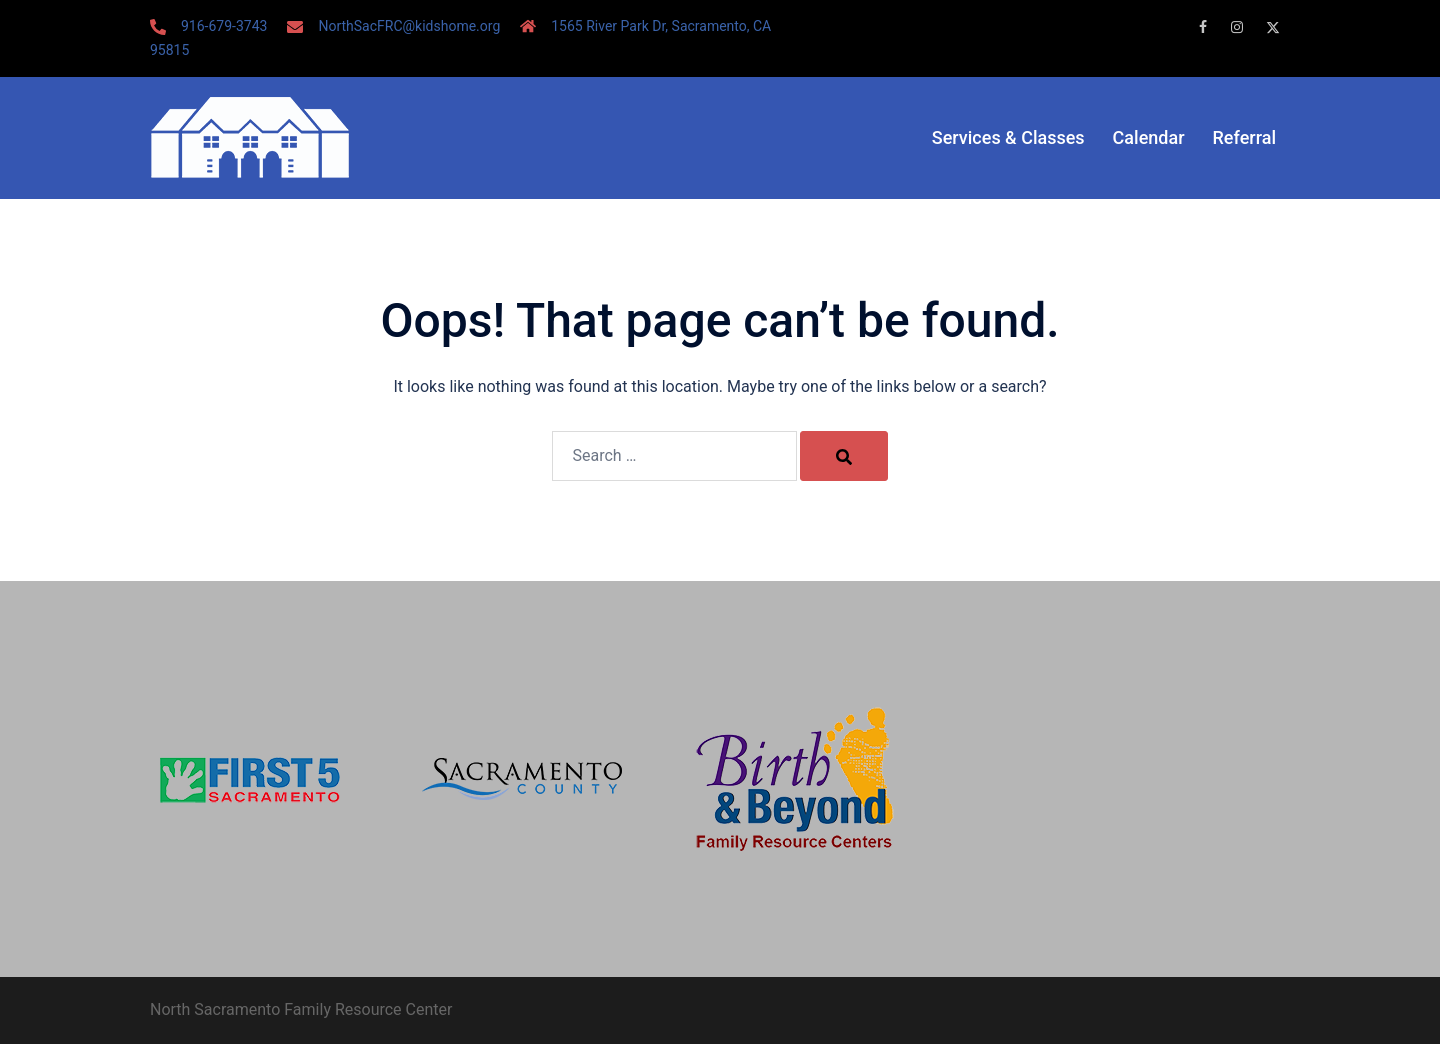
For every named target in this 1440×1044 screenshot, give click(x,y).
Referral (1244, 137)
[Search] (844, 456)
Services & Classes (1008, 137)
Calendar (1149, 137)
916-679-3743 (224, 26)
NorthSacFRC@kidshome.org (409, 26)
